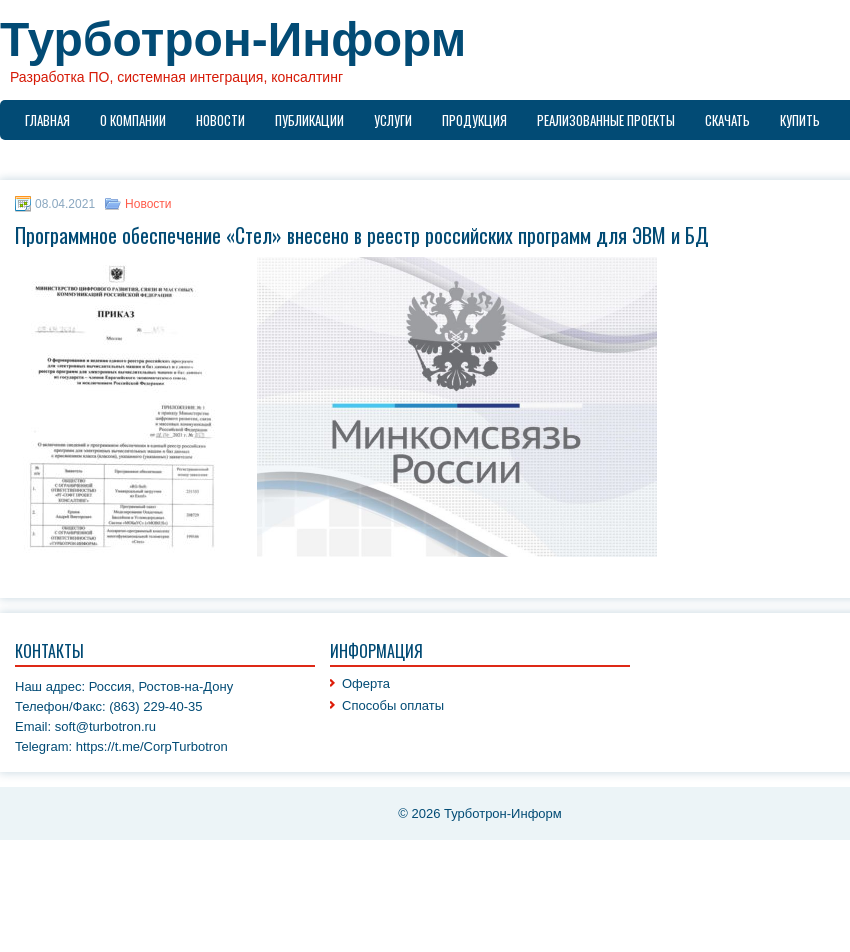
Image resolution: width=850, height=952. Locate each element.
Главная (47, 120)
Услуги (393, 120)
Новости (220, 120)
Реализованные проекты (606, 120)
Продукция (474, 120)
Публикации (309, 120)
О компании (133, 120)
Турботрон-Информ (233, 39)
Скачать (727, 120)
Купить (800, 120)
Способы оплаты (393, 705)
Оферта (366, 683)
